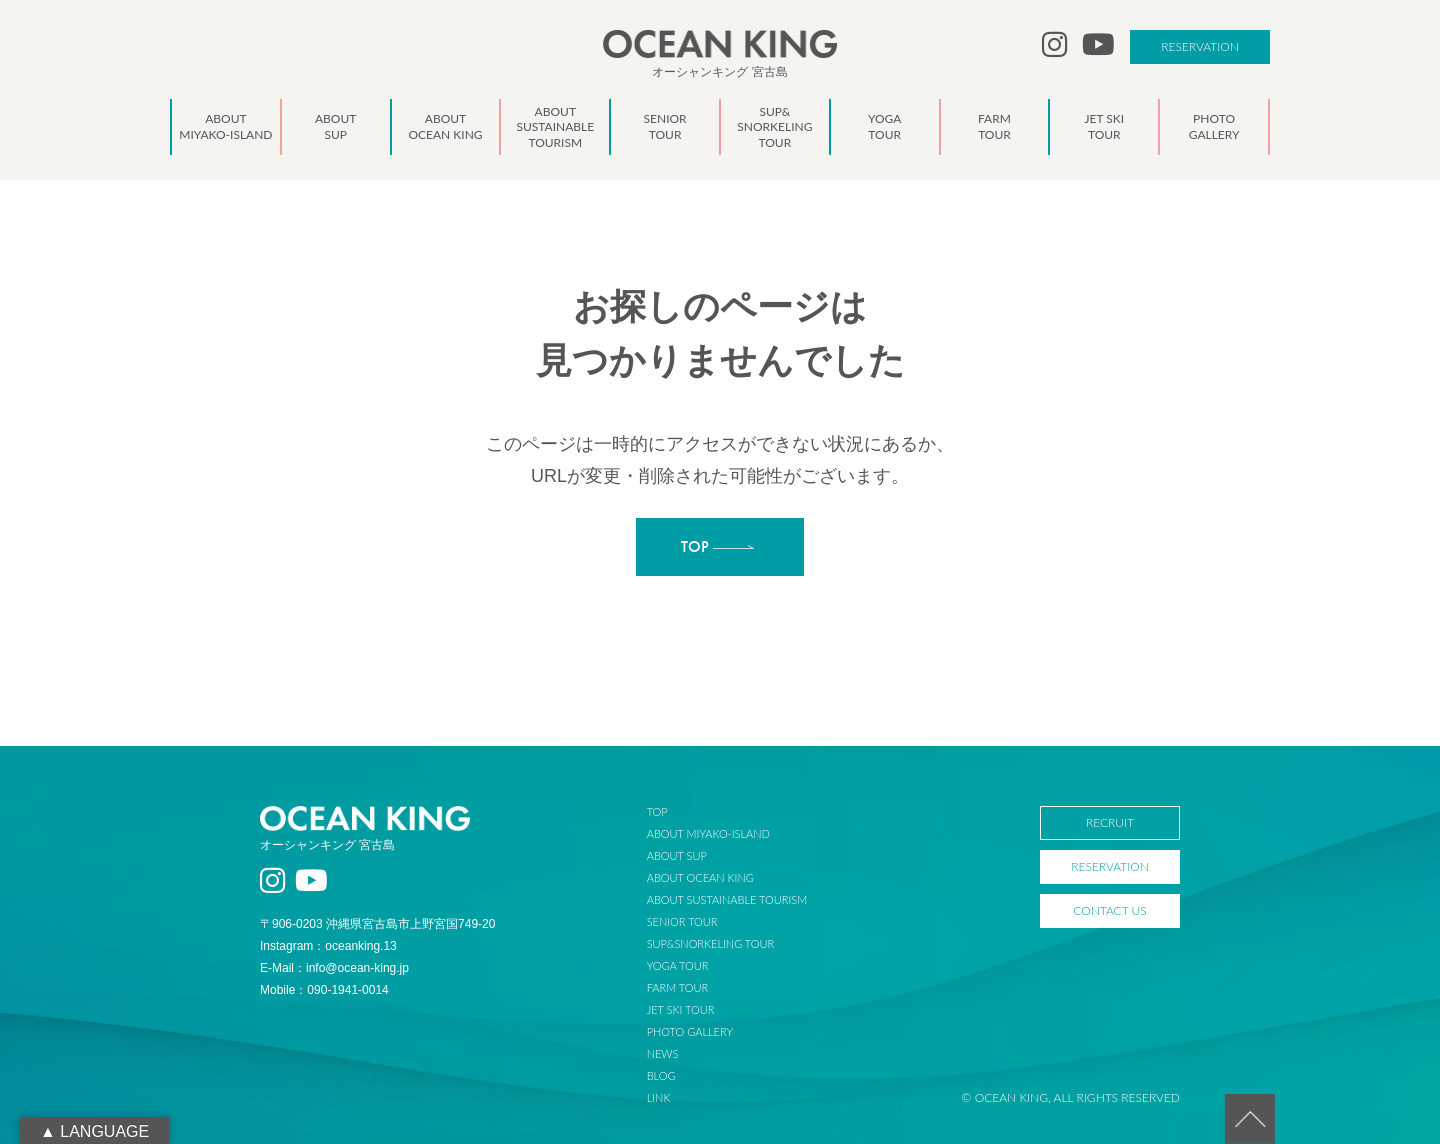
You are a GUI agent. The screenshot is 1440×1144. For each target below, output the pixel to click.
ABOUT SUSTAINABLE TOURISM (727, 899)
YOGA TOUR (678, 965)
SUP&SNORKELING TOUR (711, 943)
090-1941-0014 (347, 990)
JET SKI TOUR (681, 1009)
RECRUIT (1110, 822)
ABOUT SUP (677, 855)
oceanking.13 (360, 946)
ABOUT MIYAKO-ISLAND (708, 833)
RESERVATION (1200, 46)
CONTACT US (1109, 910)
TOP (657, 811)
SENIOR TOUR (682, 921)
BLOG (661, 1075)
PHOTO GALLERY (690, 1031)
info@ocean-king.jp (357, 968)
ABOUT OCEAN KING (700, 877)
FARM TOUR (677, 987)
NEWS (663, 1053)
